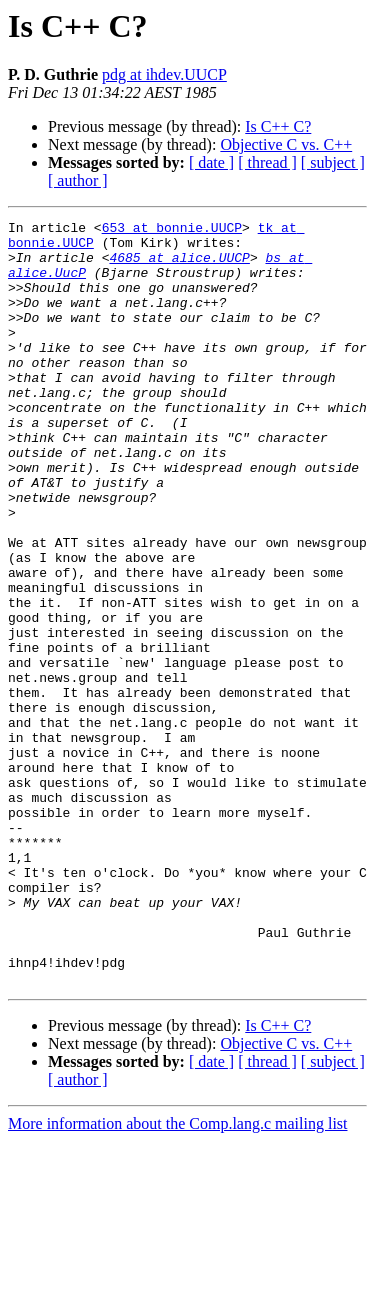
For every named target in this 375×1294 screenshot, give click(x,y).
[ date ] (211, 162)
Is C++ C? (278, 126)
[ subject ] (333, 162)
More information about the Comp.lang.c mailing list (178, 1276)
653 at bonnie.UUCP (172, 230)
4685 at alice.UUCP (179, 266)
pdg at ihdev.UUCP (164, 74)
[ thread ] (267, 162)
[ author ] (78, 180)
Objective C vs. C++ (286, 144)
